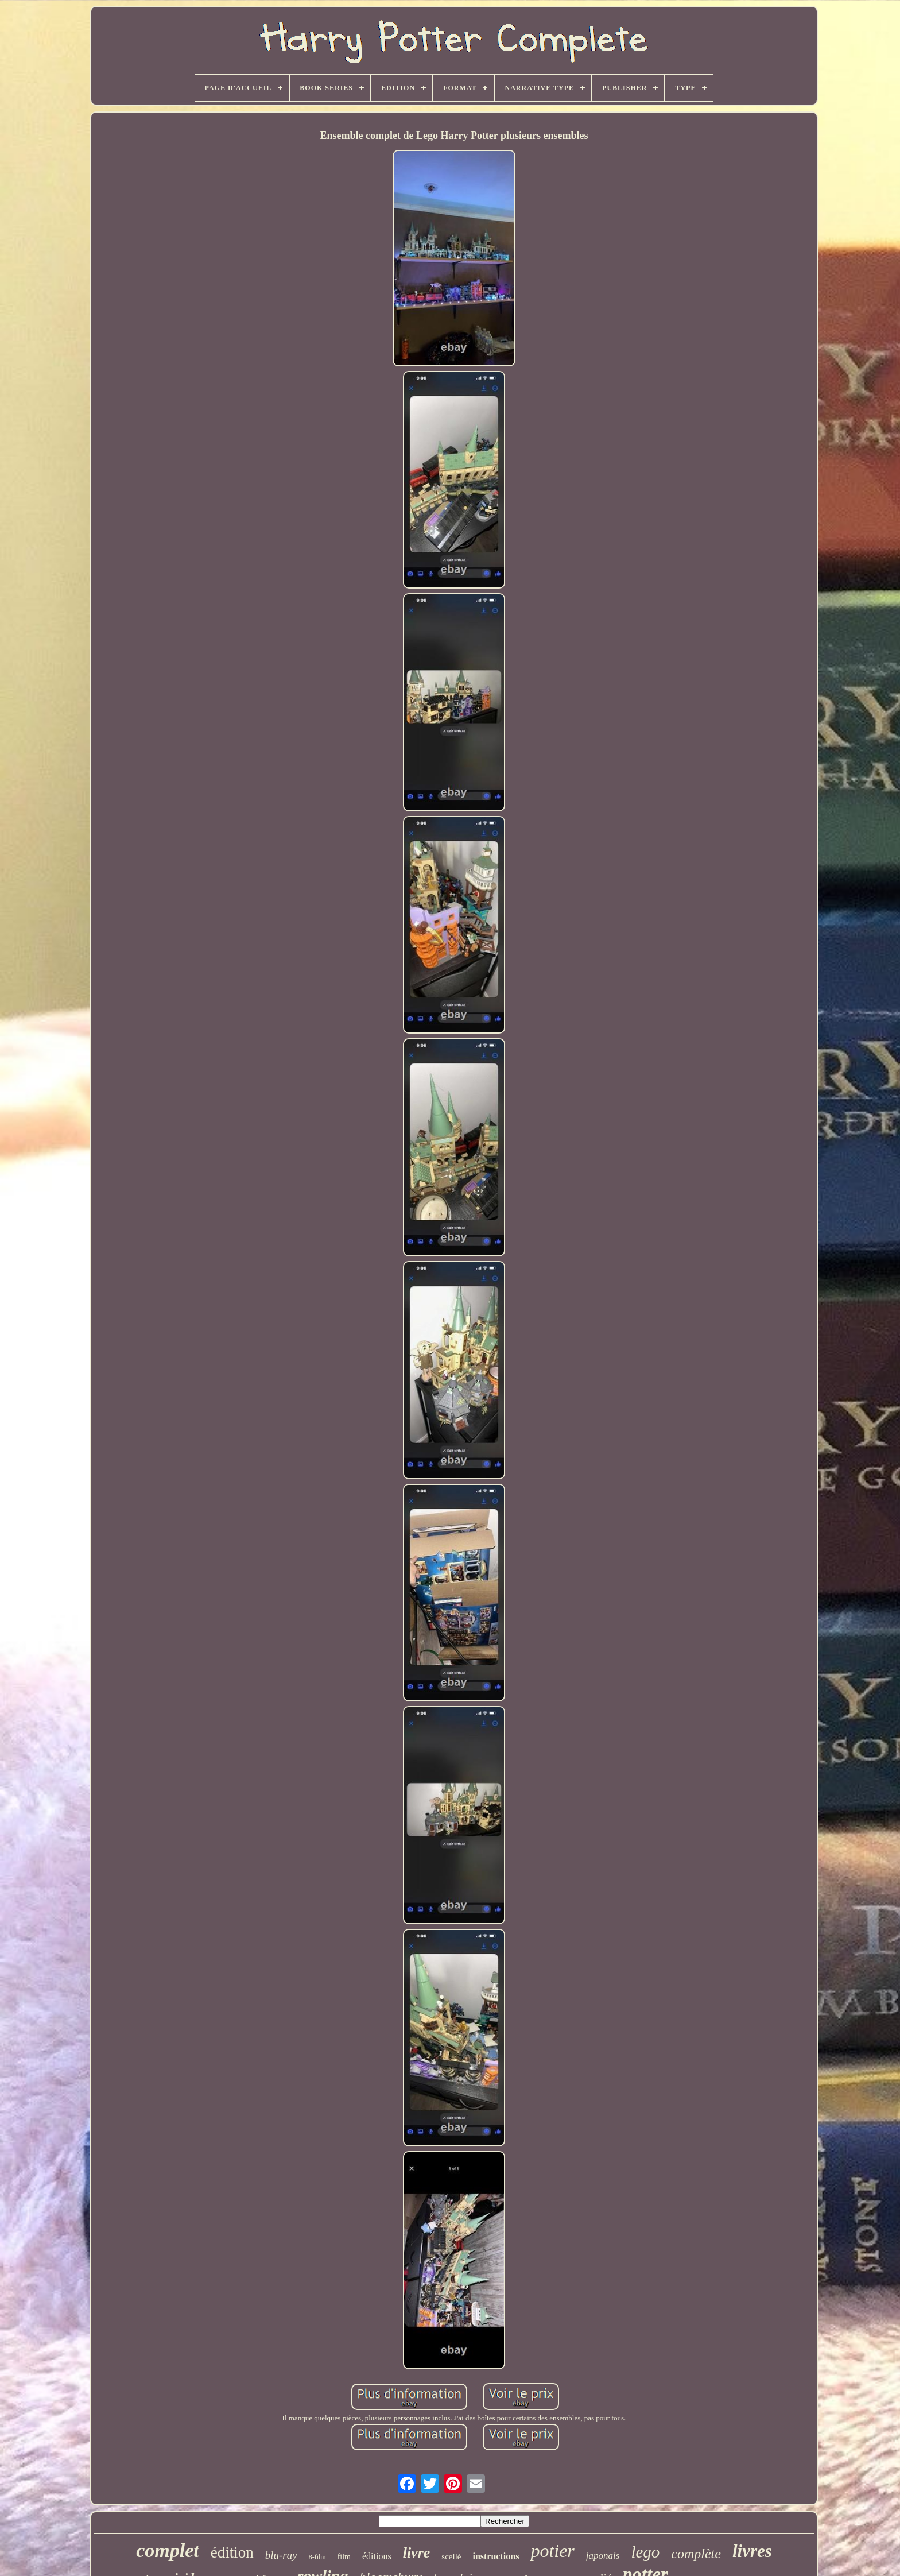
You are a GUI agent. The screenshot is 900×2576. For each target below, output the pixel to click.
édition (232, 2552)
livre (416, 2552)
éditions (376, 2556)
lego (645, 2552)
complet (167, 2550)
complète (696, 2553)
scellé (451, 2556)
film (344, 2556)
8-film (317, 2557)
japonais (603, 2555)
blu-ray (281, 2555)
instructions (495, 2556)
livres (752, 2551)
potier (552, 2550)
